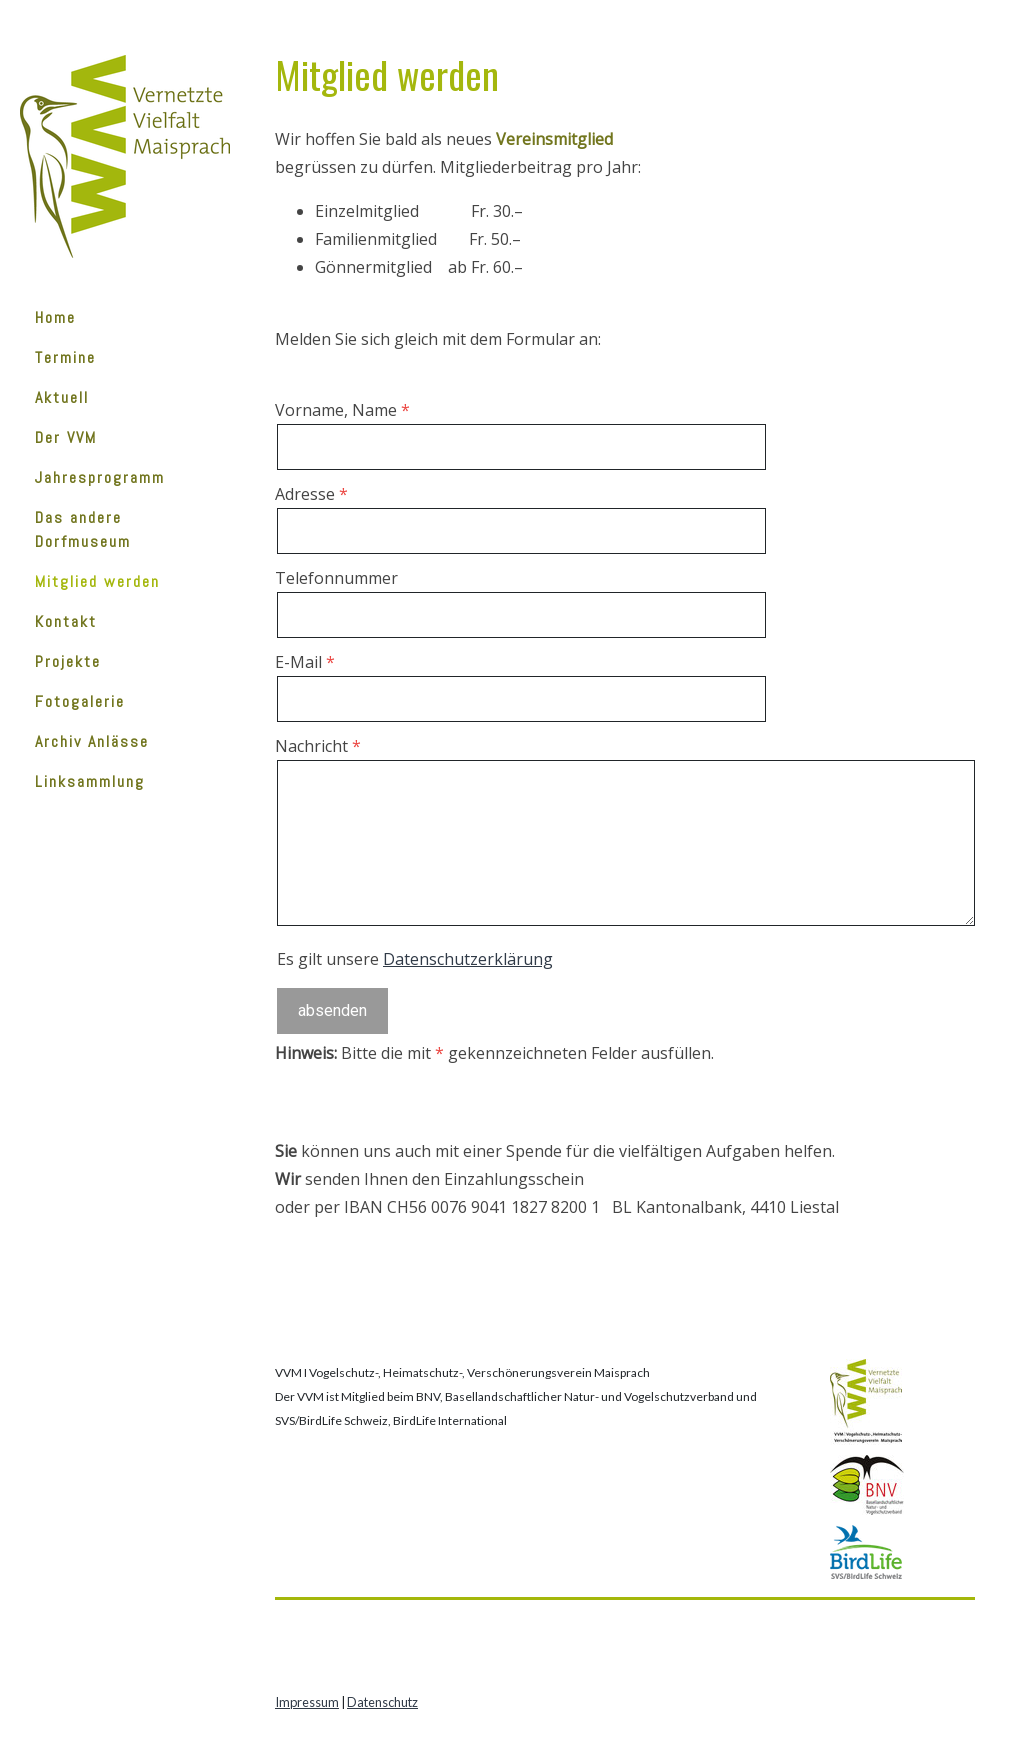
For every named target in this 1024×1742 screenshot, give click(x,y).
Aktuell (62, 397)
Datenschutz (382, 1702)
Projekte (68, 661)
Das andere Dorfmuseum (83, 529)
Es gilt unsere (415, 959)
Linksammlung (90, 781)
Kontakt (66, 621)
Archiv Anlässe (92, 741)
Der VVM (66, 437)
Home (55, 317)
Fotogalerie (80, 701)
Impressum (307, 1702)
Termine (65, 357)
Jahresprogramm (100, 477)
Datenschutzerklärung (468, 959)
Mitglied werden (97, 581)
